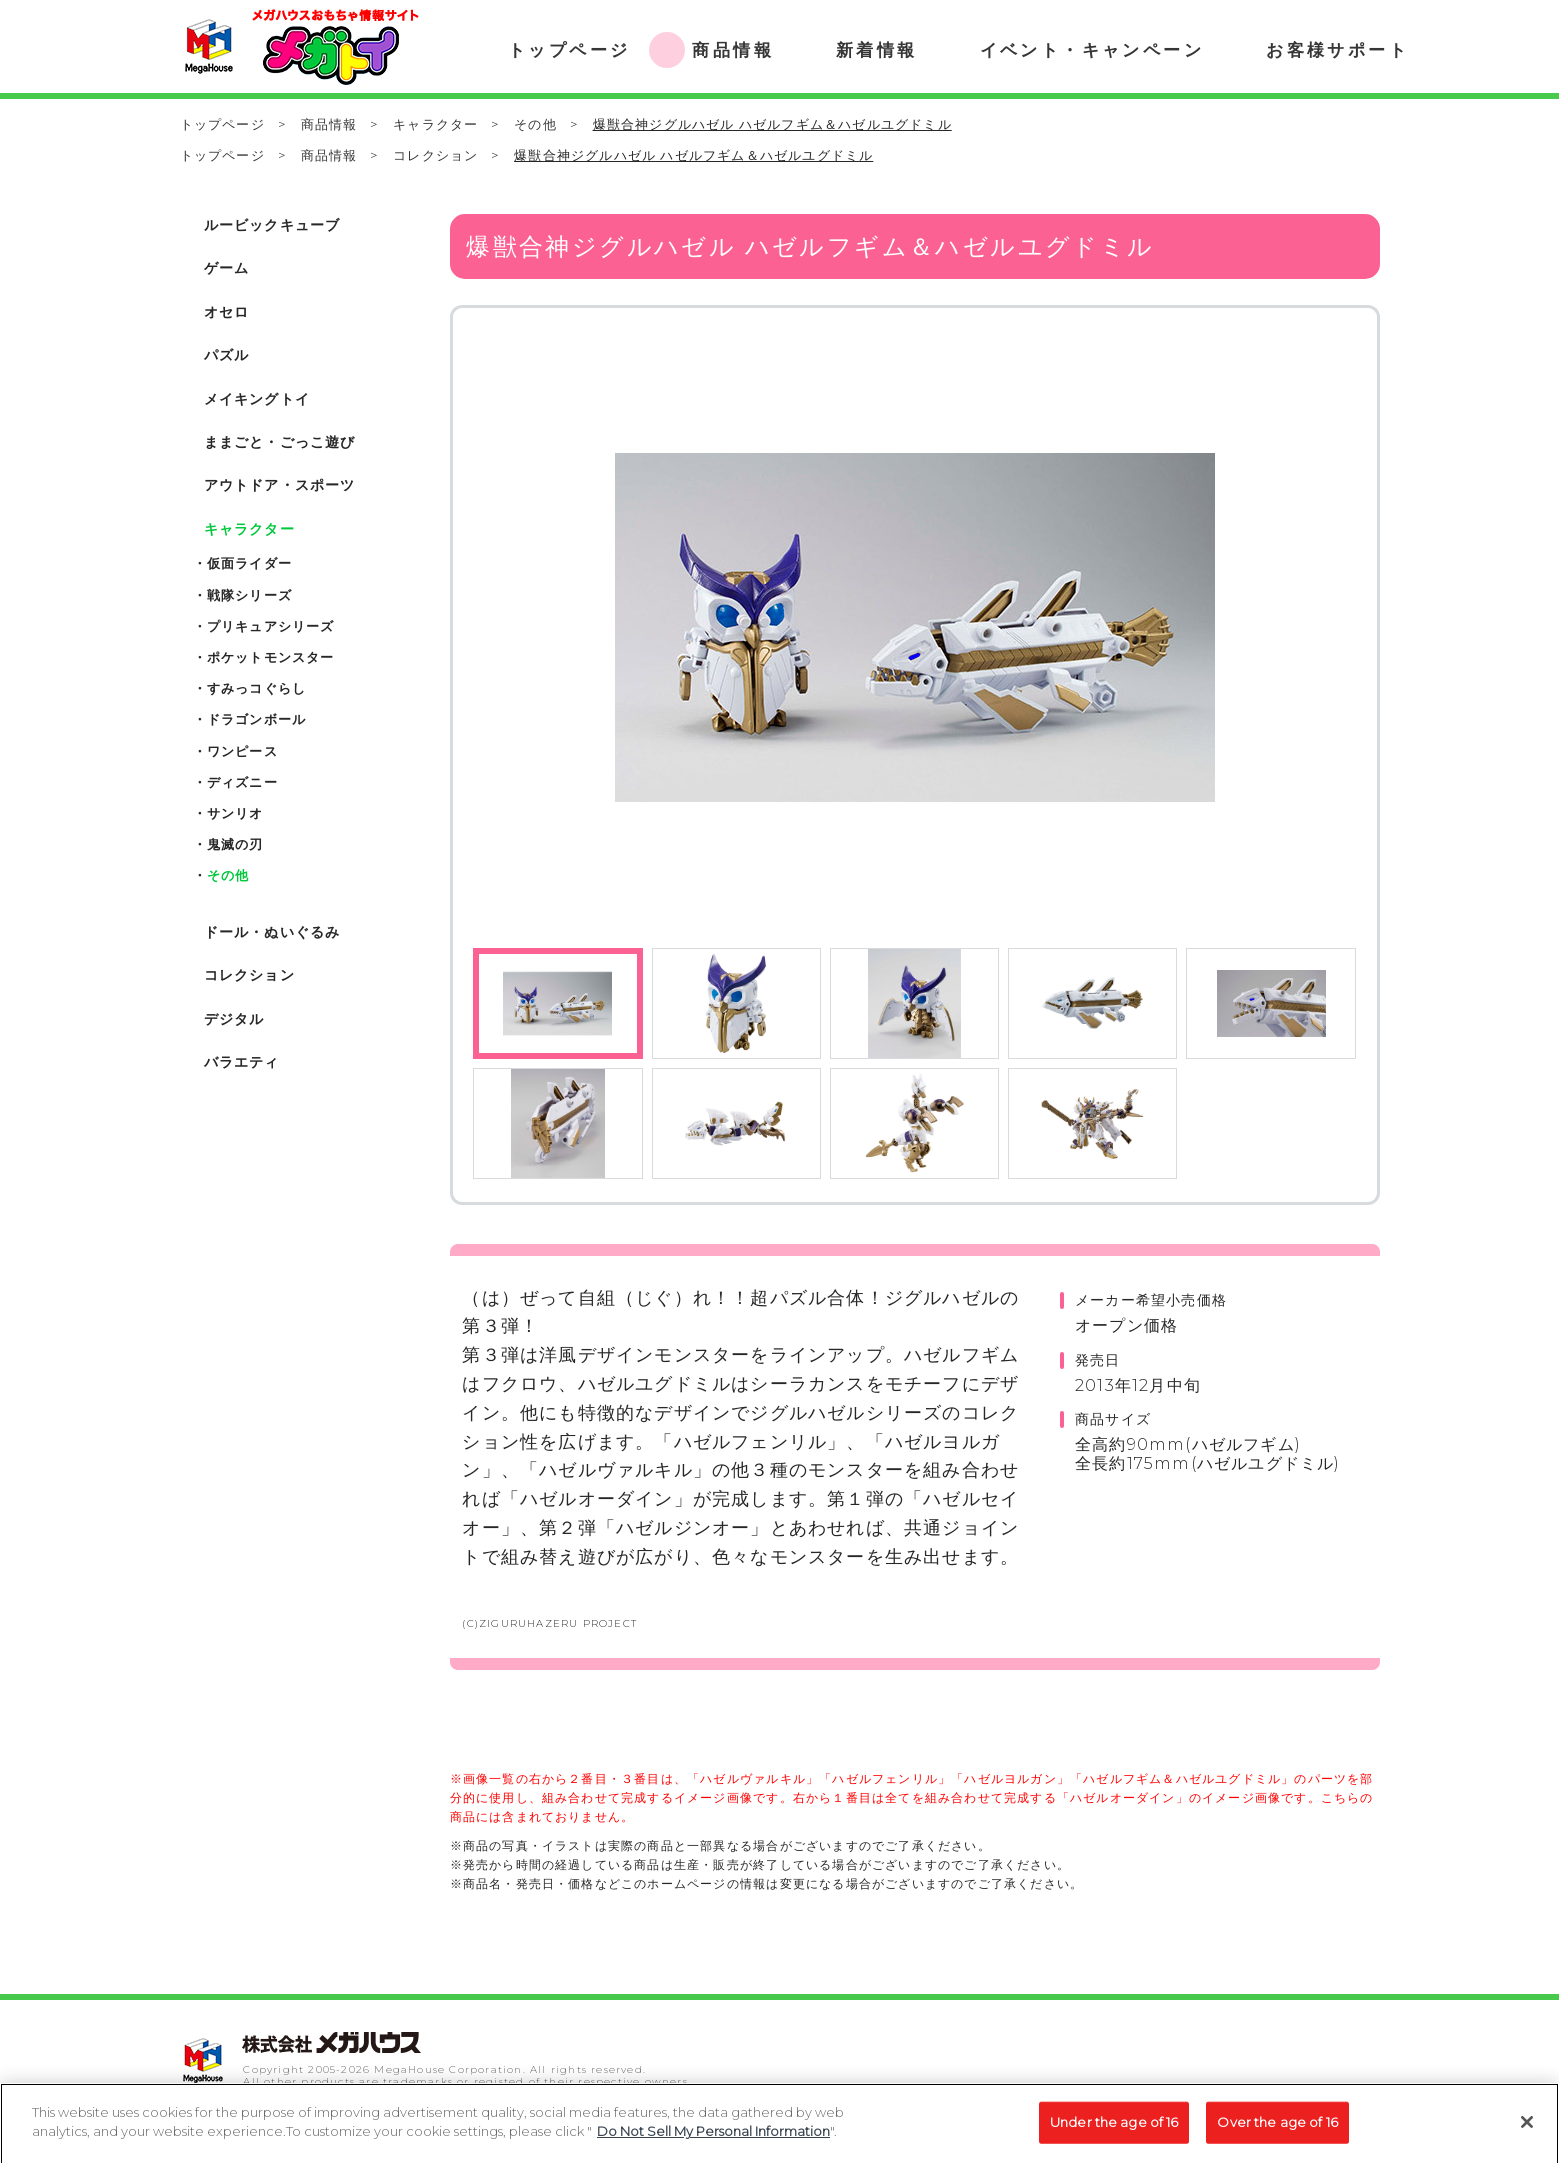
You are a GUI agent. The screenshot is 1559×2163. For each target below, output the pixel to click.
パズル (227, 355)
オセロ (227, 312)
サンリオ (235, 813)
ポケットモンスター (271, 657)
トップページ (222, 124)
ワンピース (242, 751)
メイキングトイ (257, 399)
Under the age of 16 (1114, 2130)
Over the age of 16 (1277, 2130)
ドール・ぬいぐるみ (272, 932)
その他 (535, 124)
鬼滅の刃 (235, 844)
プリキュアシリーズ (271, 626)
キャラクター (435, 124)
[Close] (1527, 2130)
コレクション (435, 155)
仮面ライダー (249, 563)
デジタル (234, 1019)
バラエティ (242, 1062)
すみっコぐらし (256, 688)
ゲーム (227, 268)
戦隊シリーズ (249, 595)
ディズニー (242, 782)
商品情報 (329, 124)
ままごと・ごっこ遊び (280, 442)
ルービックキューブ (272, 225)
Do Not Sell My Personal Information (713, 2140)
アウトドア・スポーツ (280, 485)
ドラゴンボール (256, 719)
